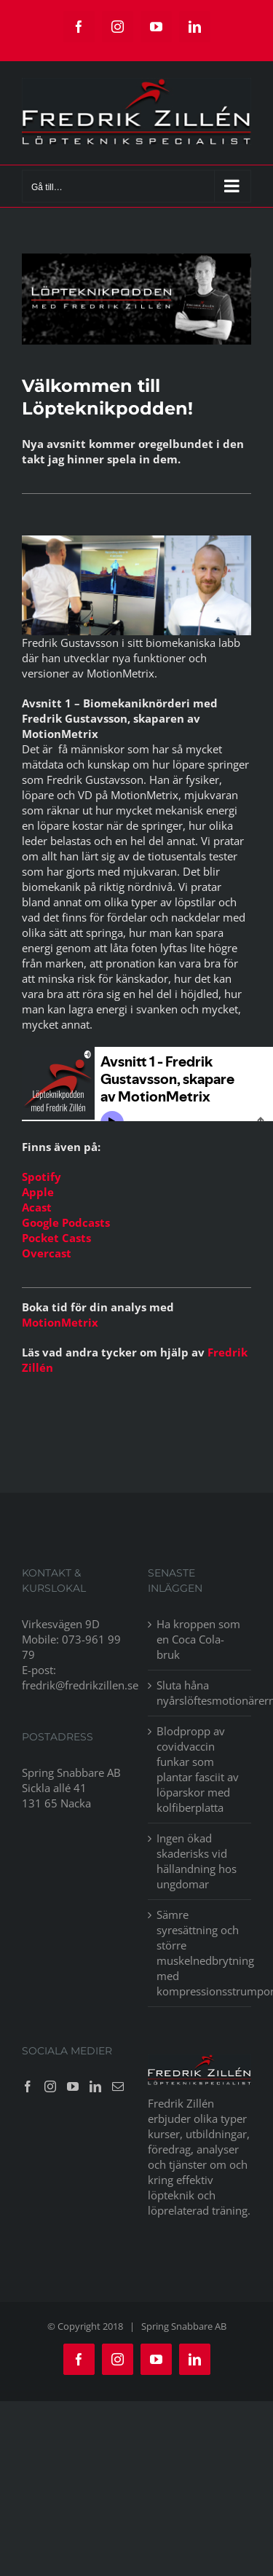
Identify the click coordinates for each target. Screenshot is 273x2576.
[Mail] (118, 2086)
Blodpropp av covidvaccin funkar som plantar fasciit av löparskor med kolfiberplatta (198, 1769)
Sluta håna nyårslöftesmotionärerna (201, 1693)
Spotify (41, 1176)
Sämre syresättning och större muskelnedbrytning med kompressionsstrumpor (201, 1952)
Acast (37, 1207)
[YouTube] (73, 2086)
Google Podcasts (66, 1222)
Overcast (46, 1253)
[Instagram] (50, 2086)
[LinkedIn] (95, 2086)
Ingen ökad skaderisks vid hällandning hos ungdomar (197, 1861)
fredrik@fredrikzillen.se (80, 1685)
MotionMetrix (60, 1322)
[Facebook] (27, 2086)
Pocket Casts (56, 1237)
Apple (38, 1192)
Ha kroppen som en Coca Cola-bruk (198, 1639)
